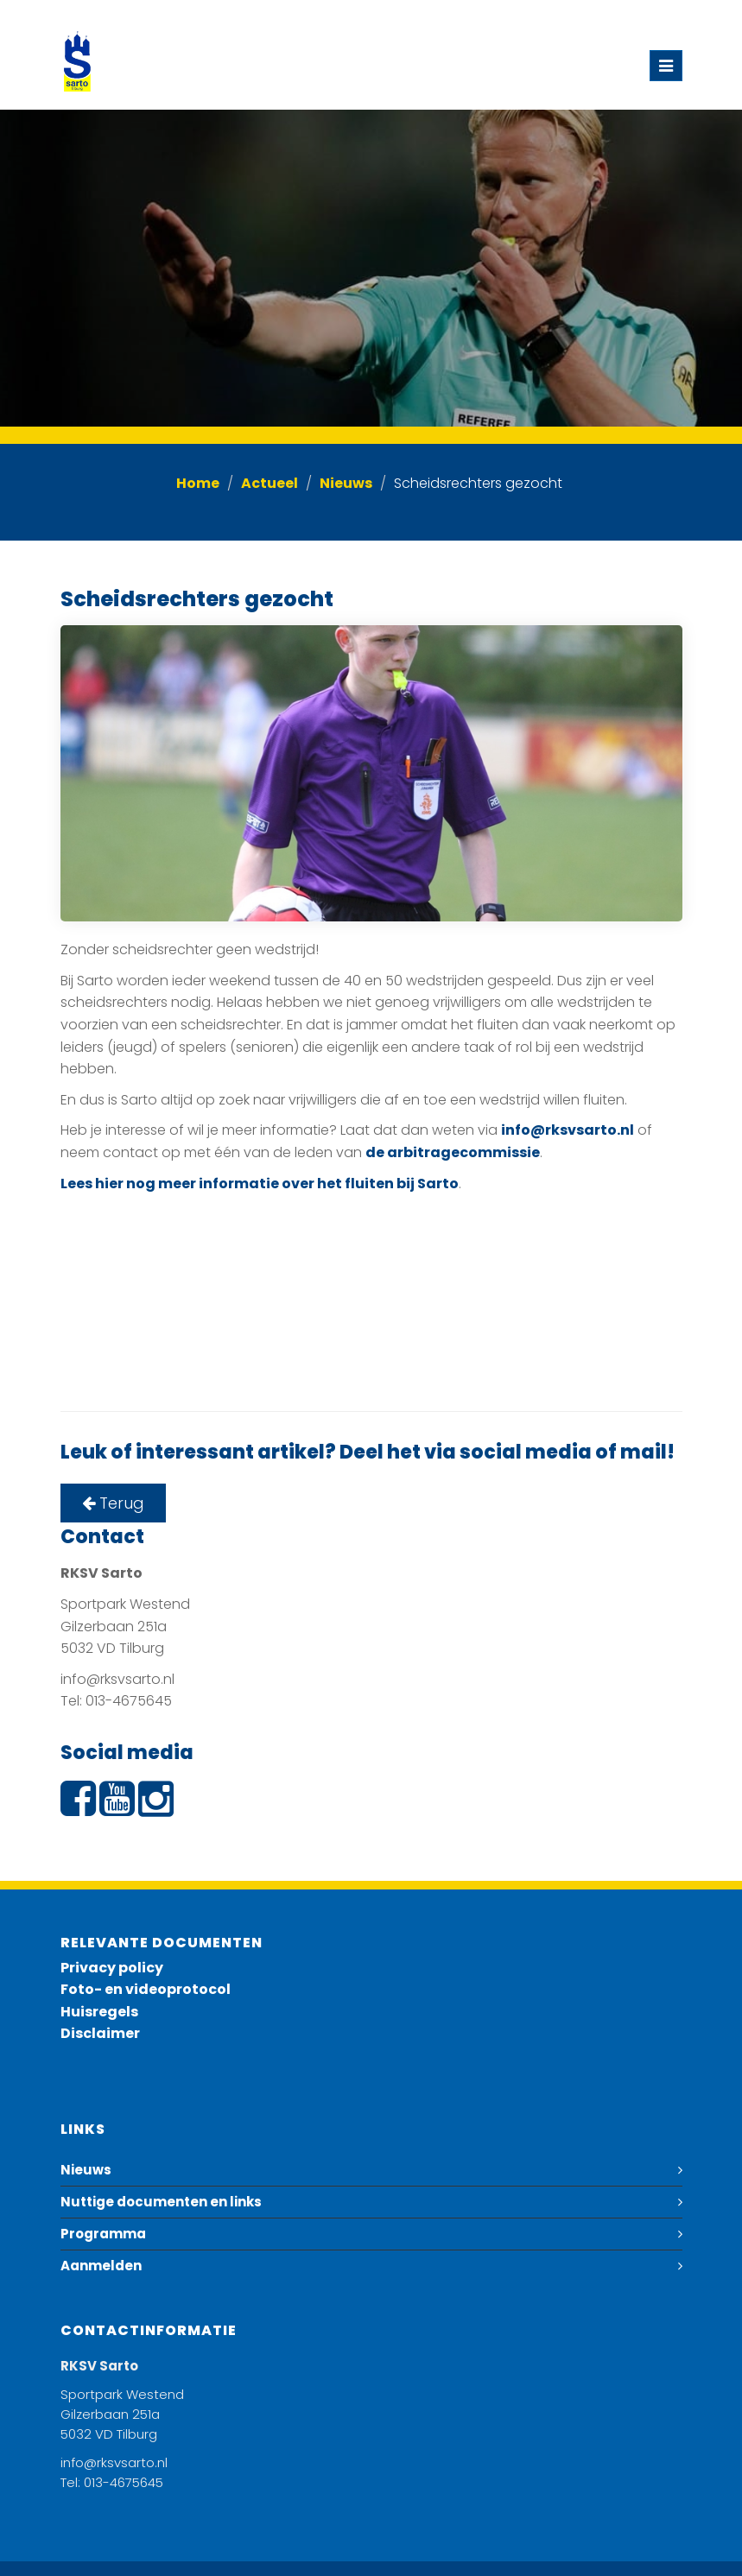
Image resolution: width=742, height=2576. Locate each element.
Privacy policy (111, 1968)
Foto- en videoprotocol (145, 1989)
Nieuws (346, 483)
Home (197, 483)
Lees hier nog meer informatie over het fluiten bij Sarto (259, 1183)
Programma (103, 2234)
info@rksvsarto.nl (567, 1130)
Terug (113, 1503)
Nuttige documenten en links (161, 2202)
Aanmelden (101, 2265)
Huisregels (99, 2012)
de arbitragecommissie (452, 1152)
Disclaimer (100, 2033)
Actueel (269, 483)
